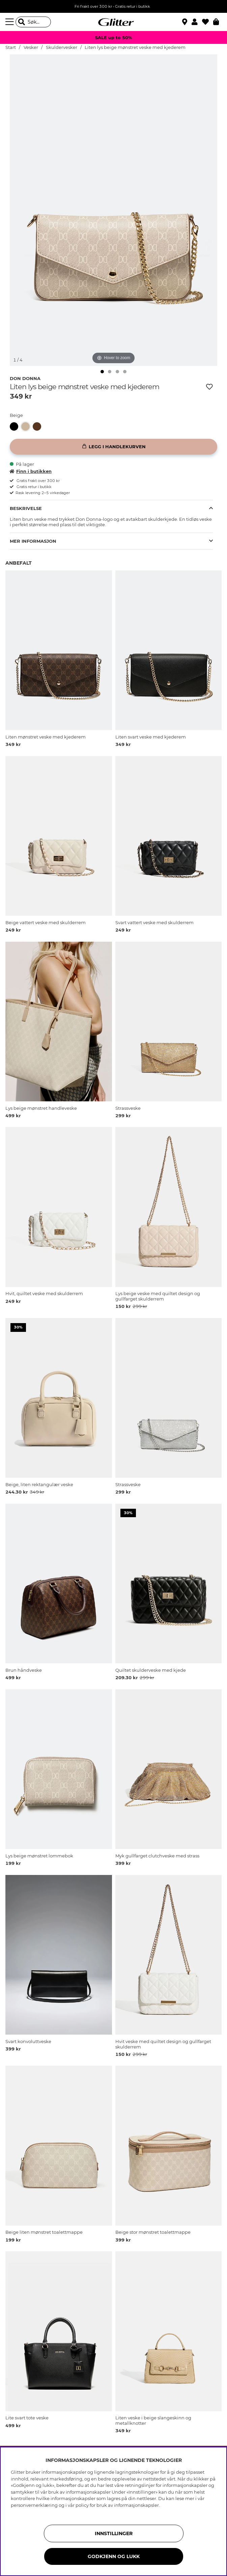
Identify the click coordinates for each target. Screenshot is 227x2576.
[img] (102, 371)
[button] (197, 22)
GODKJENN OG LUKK (114, 2556)
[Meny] (10, 22)
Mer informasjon (33, 541)
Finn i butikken (31, 471)
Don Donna (25, 378)
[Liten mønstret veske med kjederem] (38, 426)
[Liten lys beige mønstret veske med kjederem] (27, 426)
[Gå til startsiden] (114, 22)
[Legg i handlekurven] (113, 447)
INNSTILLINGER (114, 2533)
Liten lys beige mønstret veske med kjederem (135, 47)
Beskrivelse (26, 508)
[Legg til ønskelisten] (209, 386)
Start (10, 47)
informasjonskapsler (136, 2505)
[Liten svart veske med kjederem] (15, 426)
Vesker (31, 47)
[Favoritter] (207, 22)
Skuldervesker (61, 47)
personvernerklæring (34, 2505)
